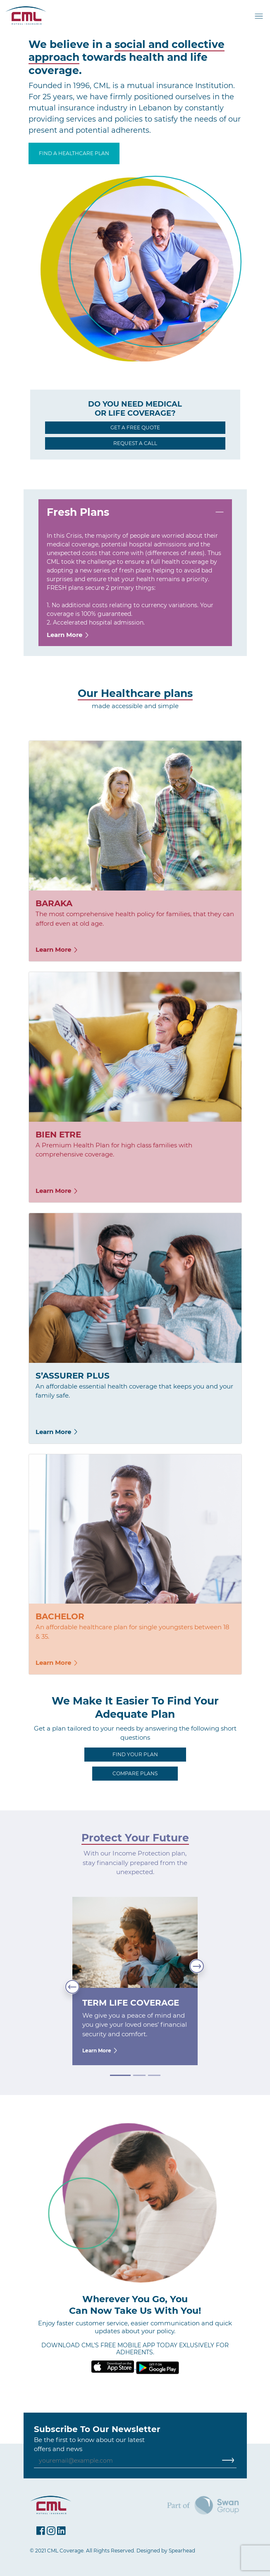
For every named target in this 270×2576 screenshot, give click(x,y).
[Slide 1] (120, 2075)
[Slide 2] (139, 2075)
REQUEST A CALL (135, 443)
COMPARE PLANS (135, 1773)
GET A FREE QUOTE (135, 427)
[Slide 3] (154, 2075)
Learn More (68, 635)
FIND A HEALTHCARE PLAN (74, 153)
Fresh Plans (78, 512)
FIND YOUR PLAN (135, 1754)
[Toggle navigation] (259, 16)
